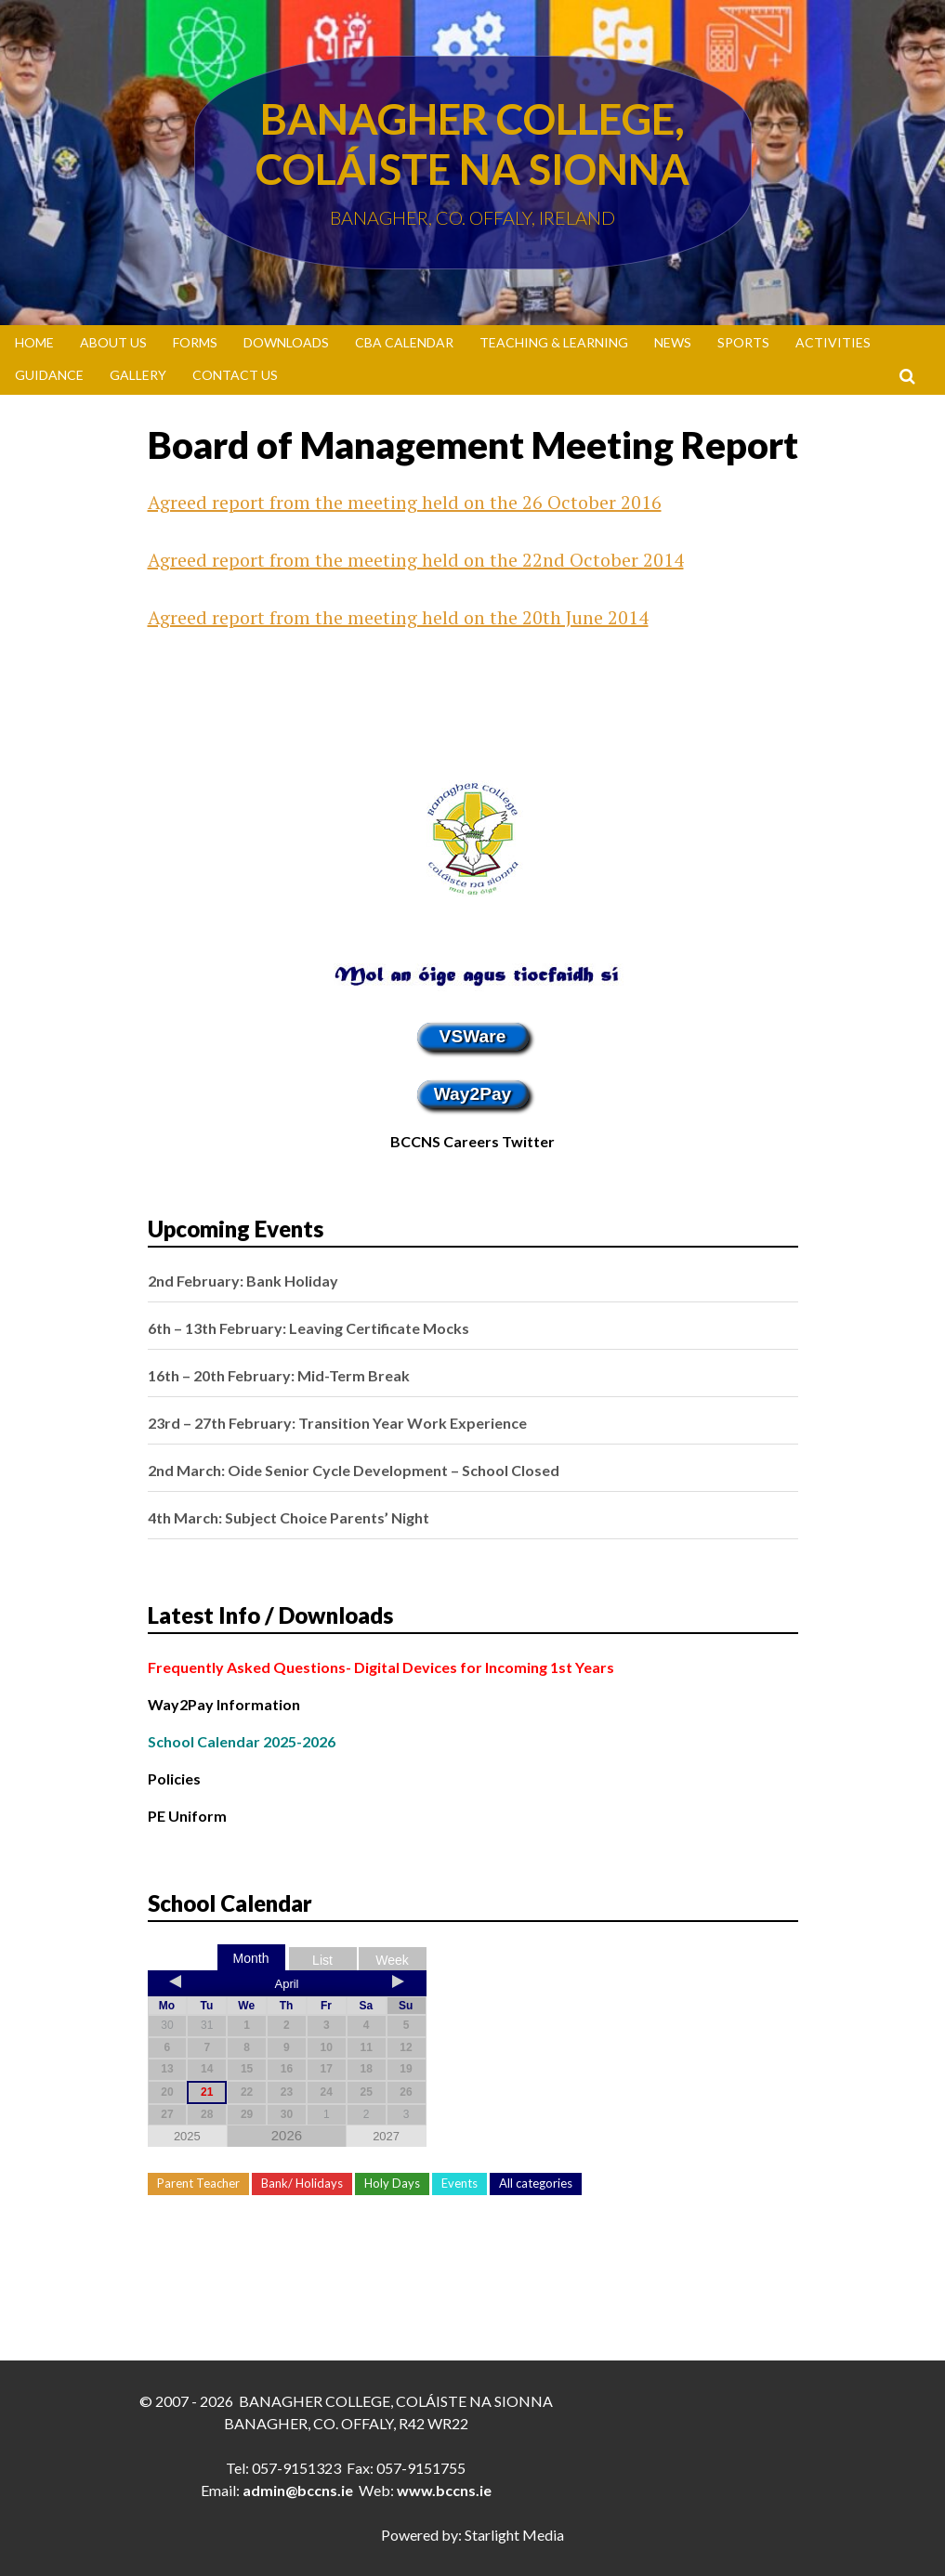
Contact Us (235, 375)
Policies (174, 1778)
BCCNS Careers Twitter (472, 1141)
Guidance (49, 375)
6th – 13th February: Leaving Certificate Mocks (308, 1328)
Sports (743, 342)
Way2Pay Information (224, 1704)
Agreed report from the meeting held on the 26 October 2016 (405, 502)
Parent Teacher (198, 2183)
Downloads (286, 342)
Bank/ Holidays (302, 2183)
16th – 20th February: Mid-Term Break (279, 1375)
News (672, 342)
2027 (386, 2136)
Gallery (138, 375)
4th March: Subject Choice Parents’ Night (288, 1517)
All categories (535, 2183)
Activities (833, 342)
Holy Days (392, 2183)
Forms (195, 342)
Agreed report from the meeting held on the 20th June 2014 (398, 617)
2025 (187, 2136)
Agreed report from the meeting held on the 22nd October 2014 (416, 559)
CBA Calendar (404, 342)
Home (34, 342)
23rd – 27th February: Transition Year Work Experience (337, 1423)
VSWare (473, 1036)
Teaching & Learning (553, 342)
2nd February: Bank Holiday (243, 1280)
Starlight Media (514, 2534)
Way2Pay (473, 1094)
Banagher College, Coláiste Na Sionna (472, 144)
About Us (113, 342)
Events (459, 2183)
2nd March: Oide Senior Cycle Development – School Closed (353, 1470)
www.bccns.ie (444, 2490)
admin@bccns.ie (298, 2490)
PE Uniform (187, 1815)
